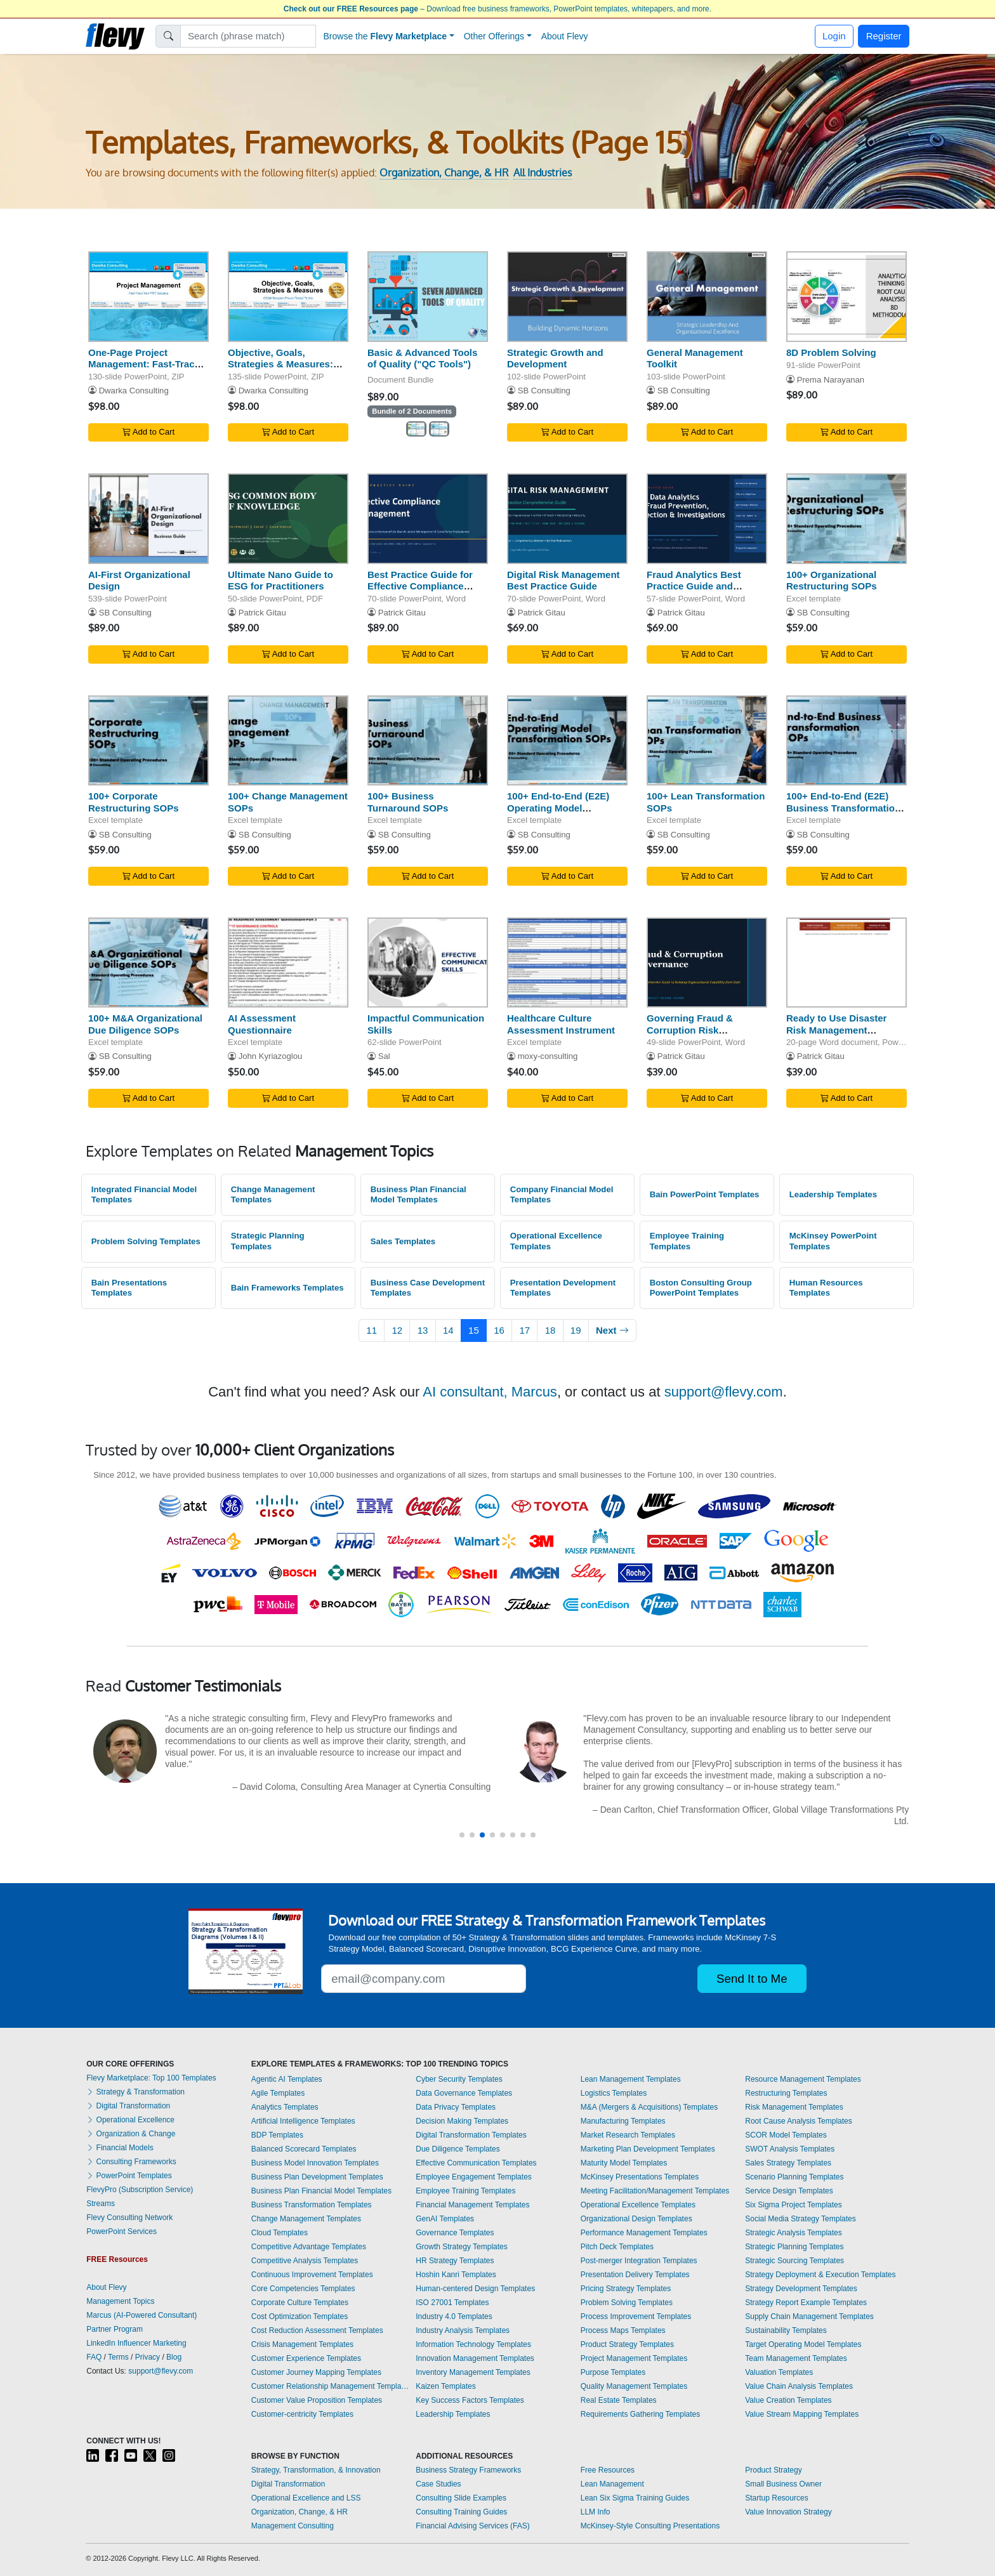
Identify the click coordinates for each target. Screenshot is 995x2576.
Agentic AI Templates (286, 2079)
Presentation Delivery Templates (635, 2274)
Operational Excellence (130, 2119)
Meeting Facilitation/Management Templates (655, 2190)
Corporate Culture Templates (299, 2302)
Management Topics (120, 2301)
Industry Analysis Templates (463, 2330)
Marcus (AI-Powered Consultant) (141, 2315)
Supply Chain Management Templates (809, 2316)
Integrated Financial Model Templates (144, 1195)
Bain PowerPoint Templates (705, 1194)
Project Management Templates (634, 2358)
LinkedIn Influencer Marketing (136, 2343)
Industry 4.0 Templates (454, 2316)
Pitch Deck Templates (617, 2246)
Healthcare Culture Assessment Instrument (561, 1024)
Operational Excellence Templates (556, 1241)
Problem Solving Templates (146, 1241)
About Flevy (564, 36)
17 (524, 1330)
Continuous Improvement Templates (312, 2274)
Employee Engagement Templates (474, 2176)
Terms (118, 2357)
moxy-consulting (548, 1056)
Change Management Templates (273, 1195)
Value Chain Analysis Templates (799, 2386)
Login (834, 35)
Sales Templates (403, 1241)
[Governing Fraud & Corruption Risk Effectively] (707, 962)
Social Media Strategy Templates (800, 2218)
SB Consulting (544, 390)
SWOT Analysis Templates (789, 2149)
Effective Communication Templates (476, 2163)
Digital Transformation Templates (471, 2135)
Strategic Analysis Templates (793, 2232)
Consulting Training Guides (461, 2511)
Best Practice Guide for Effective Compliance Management (420, 586)
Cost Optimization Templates (299, 2316)
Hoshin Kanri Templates (456, 2274)
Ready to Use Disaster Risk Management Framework (836, 1030)
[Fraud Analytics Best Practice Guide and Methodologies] (707, 518)
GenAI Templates (445, 2218)
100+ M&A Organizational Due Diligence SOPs (145, 1024)
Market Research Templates (628, 2135)
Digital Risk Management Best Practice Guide (563, 580)
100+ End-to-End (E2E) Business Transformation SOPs (843, 808)
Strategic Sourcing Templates (794, 2260)
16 (499, 1330)
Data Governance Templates (464, 2093)
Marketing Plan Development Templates (648, 2149)
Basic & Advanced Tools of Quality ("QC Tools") (422, 358)
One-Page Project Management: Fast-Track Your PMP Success (144, 364)
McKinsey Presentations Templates (640, 2176)
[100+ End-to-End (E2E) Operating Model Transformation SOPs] (567, 740)
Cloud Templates (279, 2232)
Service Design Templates (789, 2190)
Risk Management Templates (794, 2107)
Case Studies (438, 2484)
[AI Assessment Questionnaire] (288, 962)
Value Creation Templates (788, 2400)
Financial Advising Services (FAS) (472, 2525)
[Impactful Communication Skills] (427, 962)
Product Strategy (773, 2470)
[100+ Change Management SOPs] (288, 740)
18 (550, 1330)
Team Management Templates (796, 2358)
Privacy (147, 2357)
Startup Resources (776, 2498)
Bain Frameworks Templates (287, 1287)
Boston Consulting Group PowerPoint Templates (701, 1288)
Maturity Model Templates (624, 2163)
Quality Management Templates (634, 2386)
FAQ (94, 2357)
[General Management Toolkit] (707, 296)
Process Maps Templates (623, 2330)
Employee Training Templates (687, 1241)
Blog (173, 2357)
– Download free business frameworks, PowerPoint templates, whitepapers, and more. (497, 8)
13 (423, 1330)
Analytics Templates (285, 2107)
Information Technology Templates (473, 2344)
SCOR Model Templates (786, 2135)
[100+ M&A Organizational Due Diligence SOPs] (148, 962)
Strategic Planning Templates (268, 1241)
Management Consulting (292, 2525)
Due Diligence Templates (458, 2149)
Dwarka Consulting (134, 390)
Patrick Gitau (262, 612)
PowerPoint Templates (129, 2175)
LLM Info (595, 2511)
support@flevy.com (723, 1392)
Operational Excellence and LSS (306, 2498)
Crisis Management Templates (302, 2344)
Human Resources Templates (826, 1288)
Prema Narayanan (830, 379)
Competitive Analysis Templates (305, 2260)
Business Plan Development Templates (317, 2176)
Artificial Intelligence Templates (303, 2121)
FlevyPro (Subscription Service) (139, 2189)
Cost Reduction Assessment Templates (317, 2330)
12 (397, 1330)
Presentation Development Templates (563, 1288)
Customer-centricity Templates (302, 2414)
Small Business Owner (783, 2484)
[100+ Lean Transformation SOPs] (707, 740)
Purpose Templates (613, 2372)
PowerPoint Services (121, 2231)
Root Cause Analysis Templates (798, 2121)
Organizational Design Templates (636, 2218)
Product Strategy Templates (627, 2344)
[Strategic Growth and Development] (567, 296)
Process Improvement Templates (636, 2316)
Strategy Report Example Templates (806, 2302)
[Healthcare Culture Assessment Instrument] (567, 962)
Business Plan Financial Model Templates (418, 1195)
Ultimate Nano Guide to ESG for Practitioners (280, 580)
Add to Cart (148, 432)
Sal (384, 1056)
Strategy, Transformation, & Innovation (316, 2470)
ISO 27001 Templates (452, 2302)
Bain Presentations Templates (129, 1288)
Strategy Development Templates (801, 2288)
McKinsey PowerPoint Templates (833, 1241)
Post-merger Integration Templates (639, 2260)
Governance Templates (455, 2232)
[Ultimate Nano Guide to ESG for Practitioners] (288, 518)
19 (575, 1330)
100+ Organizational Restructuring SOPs (831, 580)
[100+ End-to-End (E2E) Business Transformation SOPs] (846, 740)
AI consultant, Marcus (490, 1392)
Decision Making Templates (462, 2121)
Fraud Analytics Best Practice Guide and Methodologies (694, 586)
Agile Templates (278, 2093)
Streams (100, 2203)
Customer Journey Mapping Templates (316, 2372)
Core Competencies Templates (303, 2288)
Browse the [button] (385, 36)
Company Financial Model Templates (562, 1195)
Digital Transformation (128, 2105)
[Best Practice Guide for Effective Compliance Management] (427, 518)
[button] (462, 1834)
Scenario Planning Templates (794, 2176)
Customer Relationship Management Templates (330, 2386)
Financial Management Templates (472, 2204)
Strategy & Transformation (135, 2091)
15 (473, 1330)
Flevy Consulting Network (129, 2217)
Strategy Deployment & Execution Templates (820, 2274)
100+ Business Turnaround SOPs (407, 802)
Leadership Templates (833, 1194)
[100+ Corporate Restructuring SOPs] (148, 740)
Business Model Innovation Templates (315, 2163)
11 (371, 1330)
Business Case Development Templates (428, 1288)
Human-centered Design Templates (475, 2288)
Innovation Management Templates (475, 2358)
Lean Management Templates (631, 2079)
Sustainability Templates (786, 2330)
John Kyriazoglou (271, 1056)
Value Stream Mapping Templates (802, 2414)
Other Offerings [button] (494, 36)
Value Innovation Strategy (788, 2511)
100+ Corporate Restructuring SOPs (133, 802)
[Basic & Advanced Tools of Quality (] (427, 296)
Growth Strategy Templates (462, 2246)
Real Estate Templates (619, 2400)
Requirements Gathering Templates (641, 2414)
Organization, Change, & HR (443, 172)
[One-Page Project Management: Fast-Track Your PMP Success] (148, 296)
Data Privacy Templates (456, 2107)
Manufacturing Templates (623, 2121)
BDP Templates (277, 2135)
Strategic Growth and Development (555, 358)
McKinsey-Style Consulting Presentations (650, 2525)
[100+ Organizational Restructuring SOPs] (846, 518)
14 (448, 1330)
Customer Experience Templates (306, 2358)
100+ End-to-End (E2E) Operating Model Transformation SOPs (558, 808)
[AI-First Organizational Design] (148, 518)
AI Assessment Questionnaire (262, 1024)
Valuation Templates (779, 2372)
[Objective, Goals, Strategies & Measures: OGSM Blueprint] (288, 296)
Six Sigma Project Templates (793, 2204)
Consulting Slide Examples (461, 2498)
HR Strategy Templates (455, 2260)
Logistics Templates (614, 2093)
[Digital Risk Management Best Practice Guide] (567, 518)
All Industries (542, 172)
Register (884, 35)
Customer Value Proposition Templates (316, 2400)
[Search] (248, 36)
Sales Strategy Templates (788, 2163)
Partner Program (114, 2329)
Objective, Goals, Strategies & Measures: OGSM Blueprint (280, 364)
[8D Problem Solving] (846, 296)
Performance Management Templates (644, 2232)
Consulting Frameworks (131, 2161)
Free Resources (608, 2470)
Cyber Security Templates (459, 2079)
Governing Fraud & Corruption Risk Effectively (690, 1030)
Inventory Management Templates (473, 2372)
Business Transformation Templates (311, 2204)
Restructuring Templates (786, 2093)
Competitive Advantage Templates (308, 2246)
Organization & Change (130, 2133)
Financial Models (119, 2147)
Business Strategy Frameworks (468, 2470)
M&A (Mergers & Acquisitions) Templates (649, 2107)
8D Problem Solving (831, 352)
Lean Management (612, 2484)
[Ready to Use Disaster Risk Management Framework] (846, 962)
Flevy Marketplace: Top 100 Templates (151, 2077)
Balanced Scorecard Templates (304, 2149)
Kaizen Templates (446, 2386)
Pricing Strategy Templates (626, 2288)
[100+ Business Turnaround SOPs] (427, 740)
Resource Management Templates (803, 2079)
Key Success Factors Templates (470, 2400)
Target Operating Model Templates (803, 2344)
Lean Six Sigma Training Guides (635, 2498)
